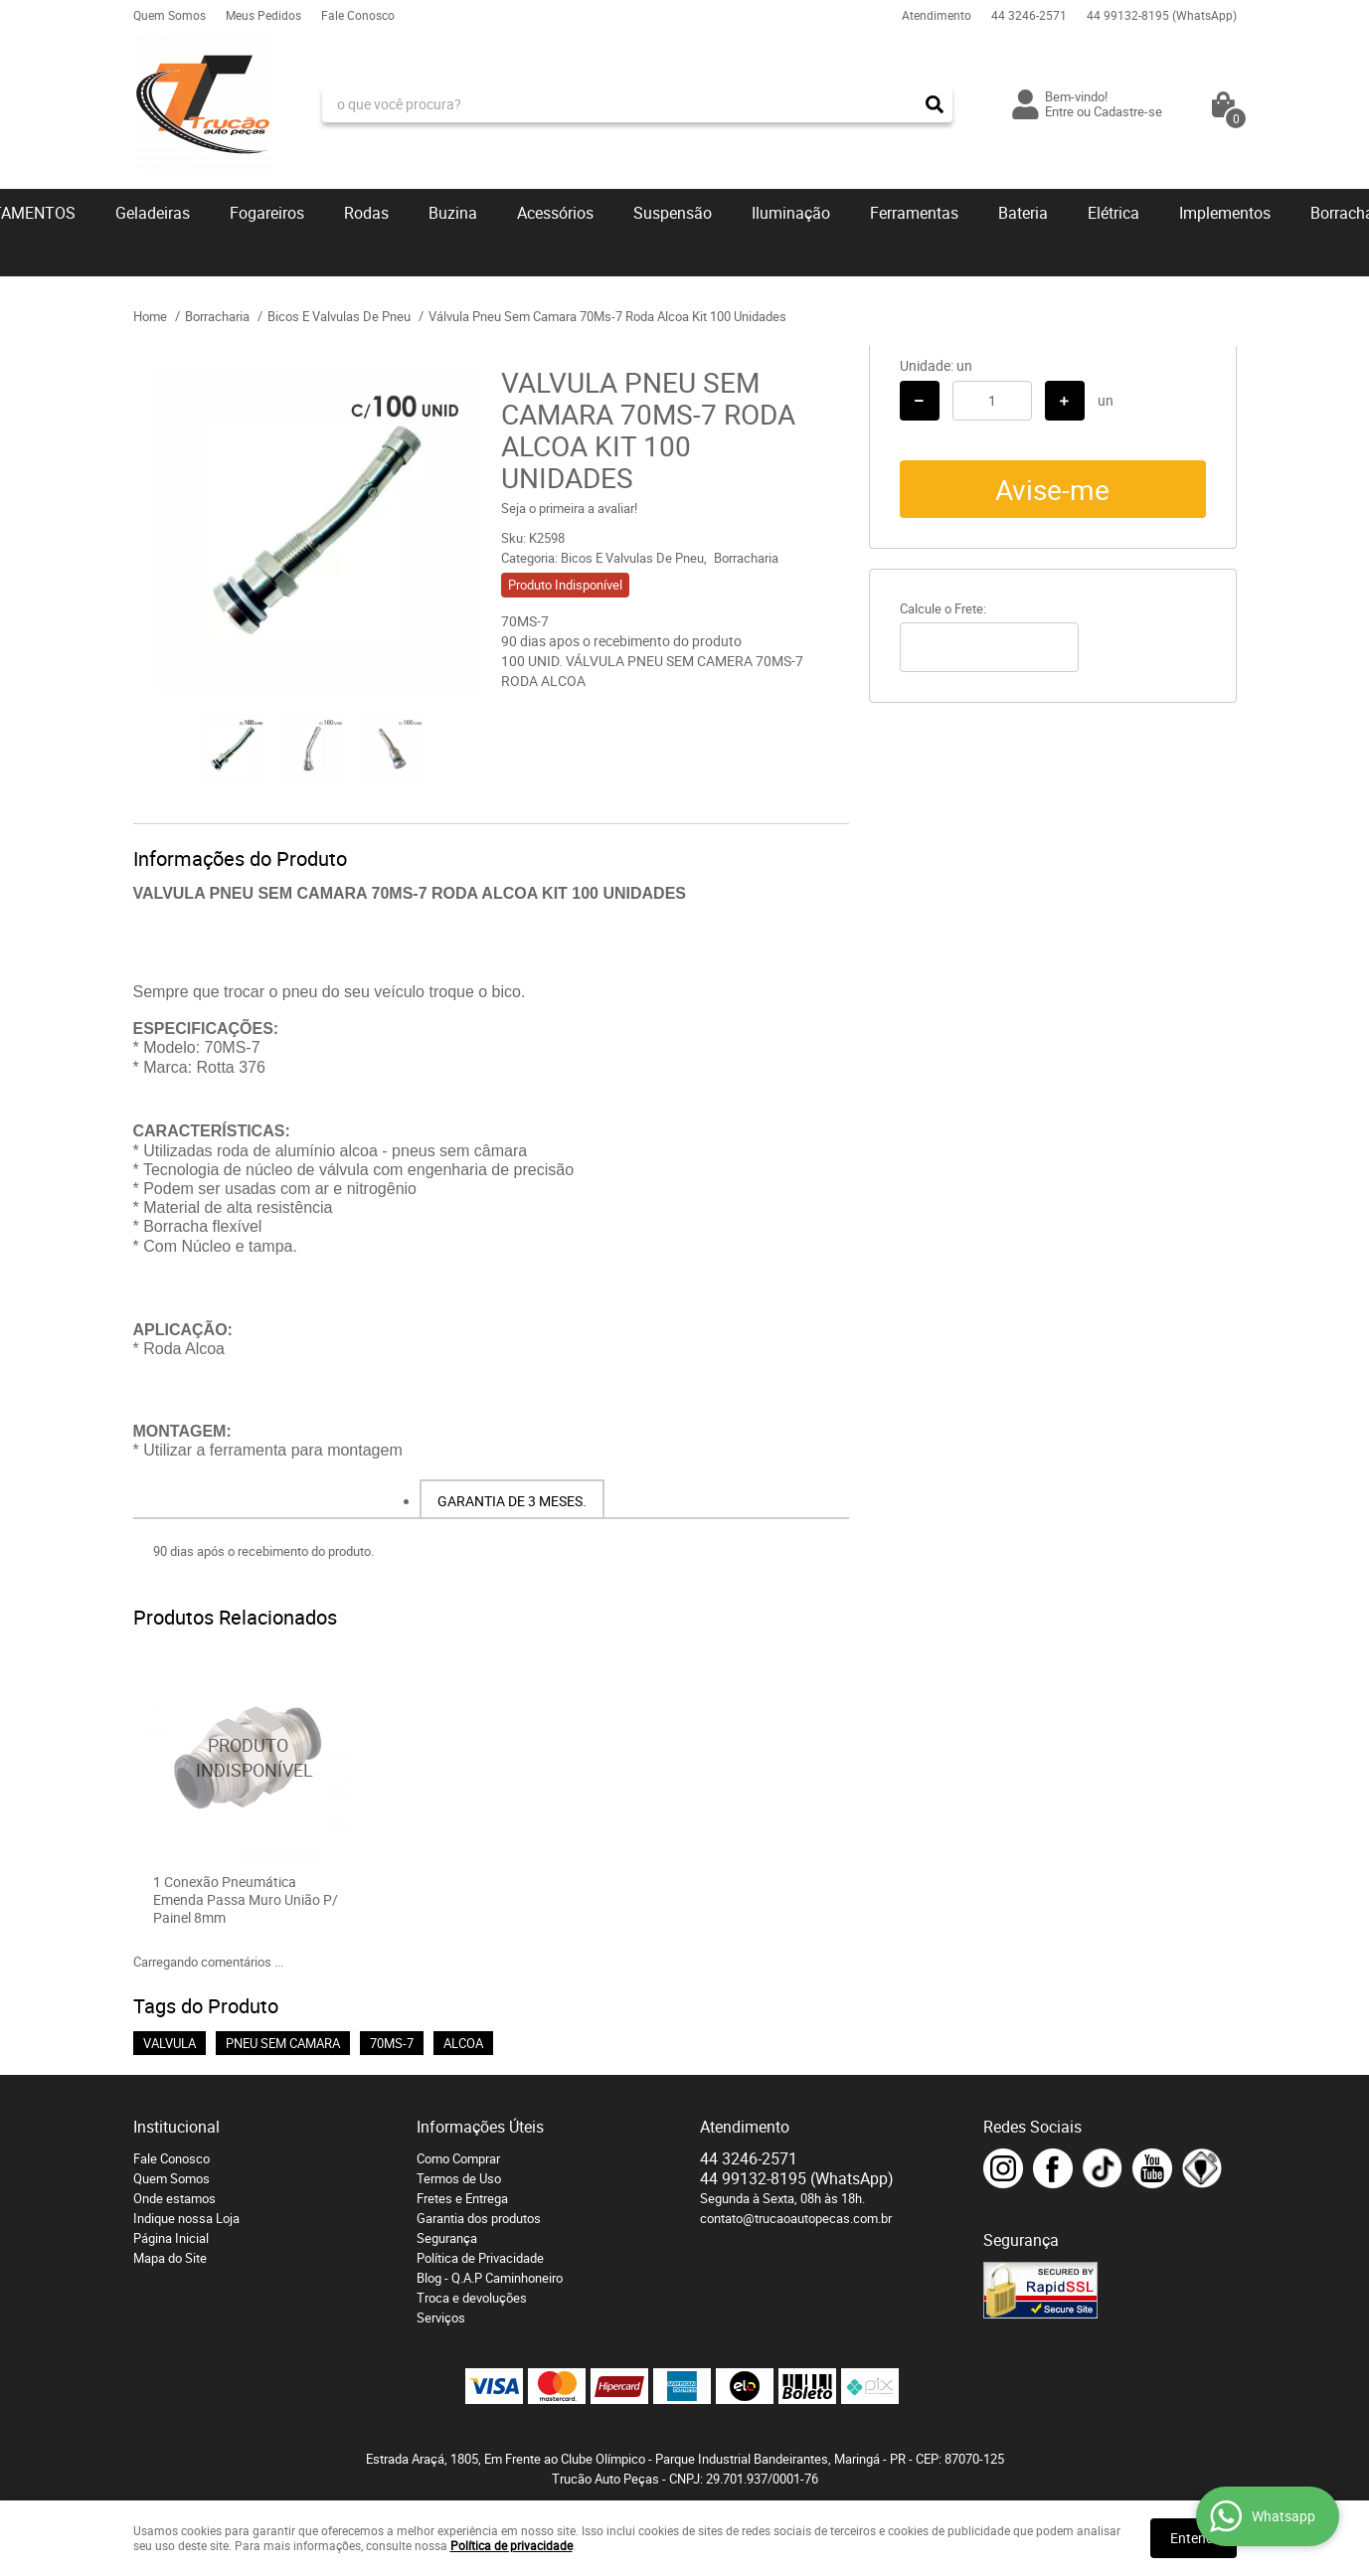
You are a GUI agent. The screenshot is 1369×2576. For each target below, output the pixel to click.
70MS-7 (392, 2043)
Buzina (452, 213)
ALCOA (463, 2043)
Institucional (176, 2127)
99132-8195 (1162, 15)
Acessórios (555, 213)
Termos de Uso (459, 2178)
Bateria (1023, 213)
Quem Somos (169, 15)
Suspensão (672, 213)
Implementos (1225, 213)
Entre (1059, 111)
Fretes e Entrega (462, 2198)
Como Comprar (458, 2158)
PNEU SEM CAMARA (283, 2043)
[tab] (512, 1499)
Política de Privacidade (480, 2258)
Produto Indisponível (248, 1757)
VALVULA (169, 2043)
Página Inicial (171, 2238)
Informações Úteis (480, 2127)
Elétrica (1113, 213)
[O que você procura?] (934, 104)
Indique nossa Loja (186, 2218)
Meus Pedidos (263, 15)
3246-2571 (1029, 15)
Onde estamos (174, 2198)
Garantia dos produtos (479, 2218)
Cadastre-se (1128, 111)
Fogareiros (267, 213)
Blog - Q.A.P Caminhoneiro (490, 2278)
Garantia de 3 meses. (512, 1500)
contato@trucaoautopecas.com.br (796, 2218)
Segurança (447, 2238)
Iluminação (791, 213)
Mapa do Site (170, 2258)
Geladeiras (152, 213)
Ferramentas (914, 213)
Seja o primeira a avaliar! (569, 508)
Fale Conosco (358, 15)
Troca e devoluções (472, 2298)
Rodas (366, 213)
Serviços (441, 2317)
